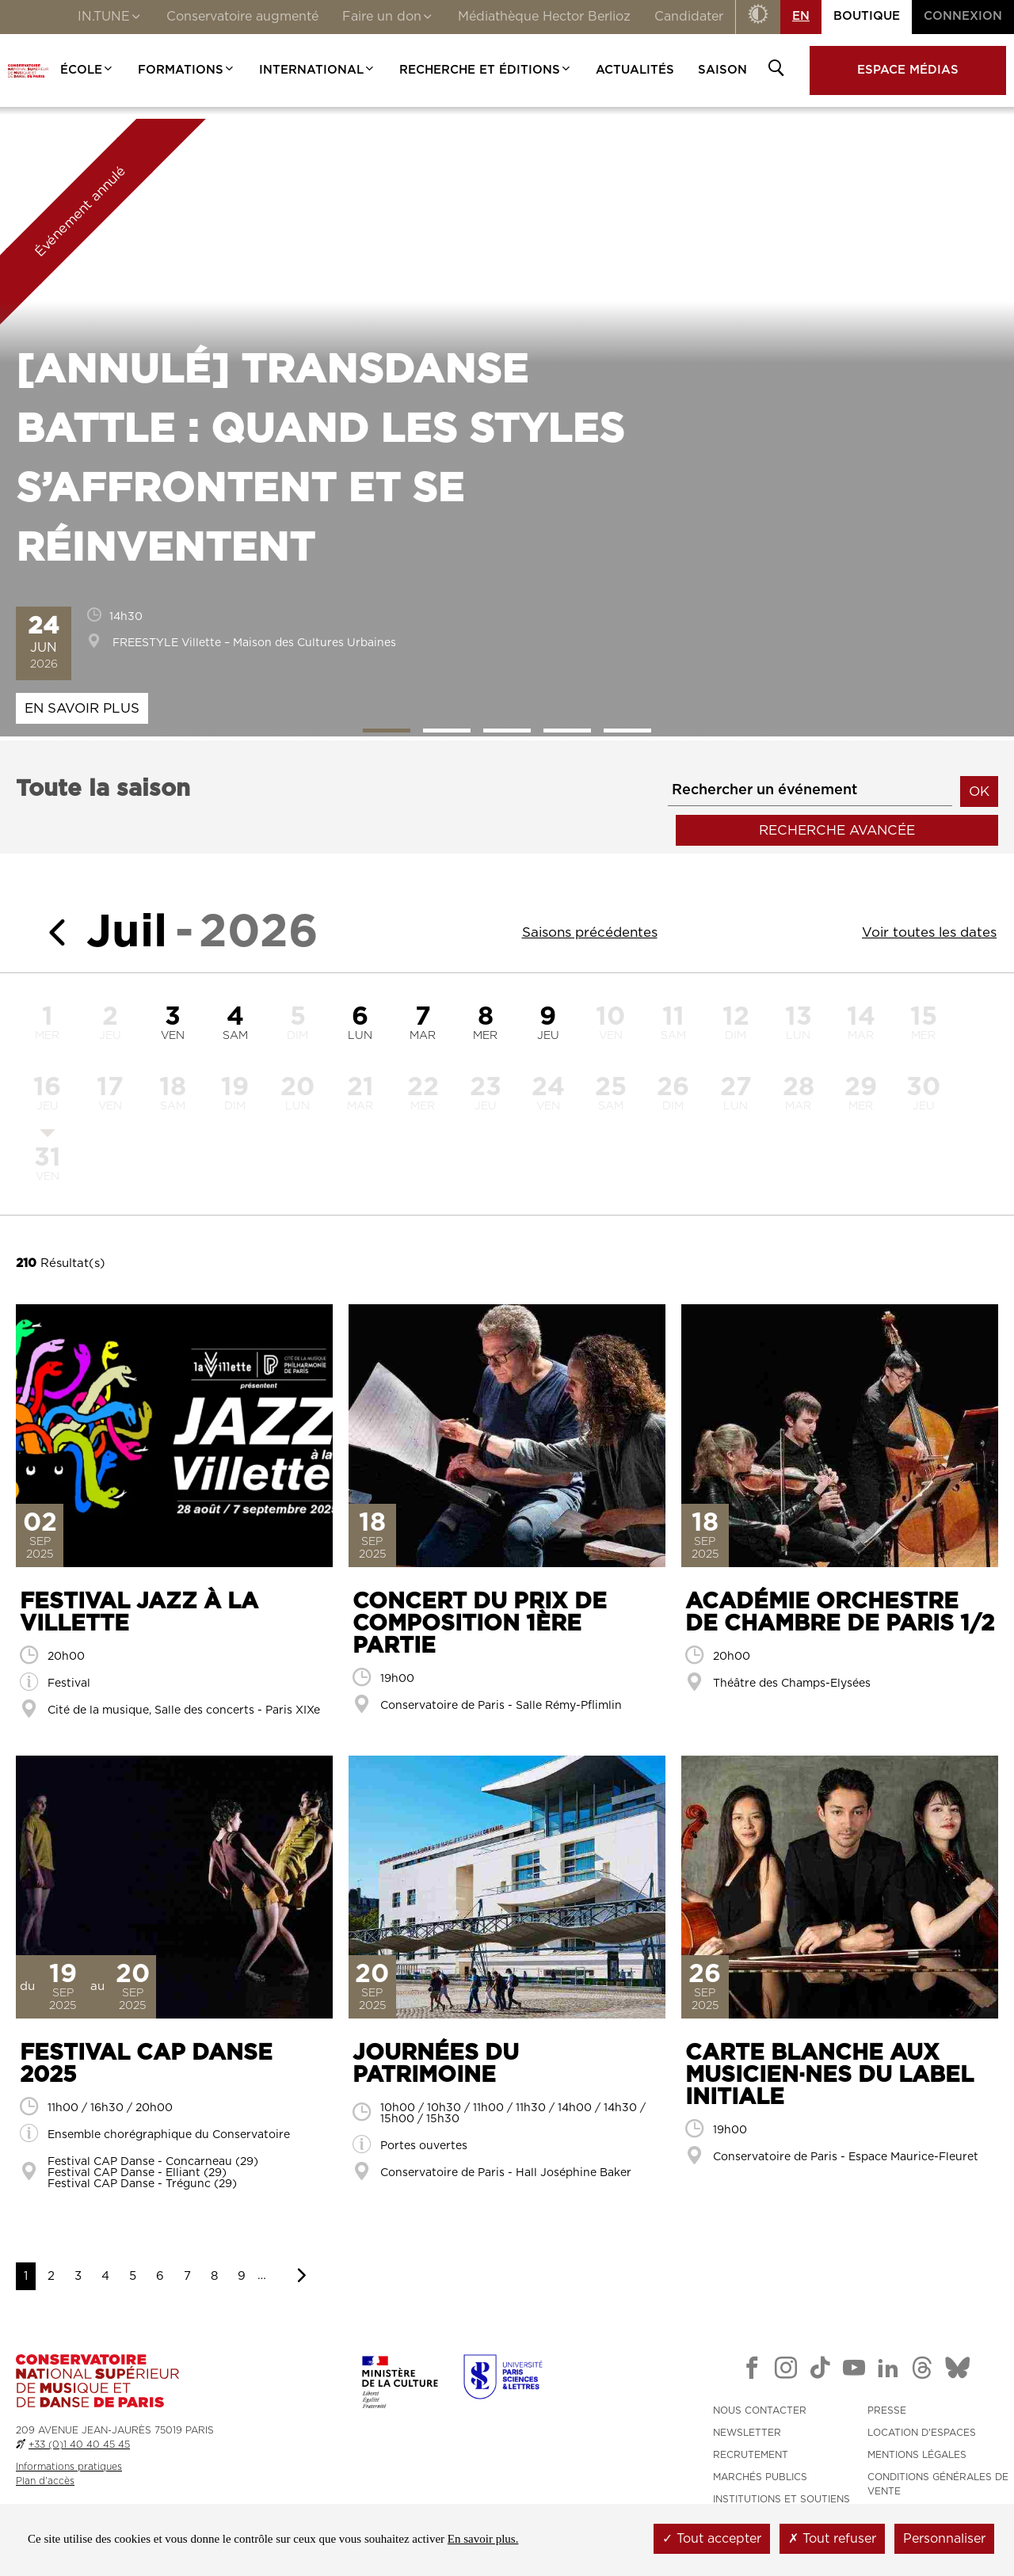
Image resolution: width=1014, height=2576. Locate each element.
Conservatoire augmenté (242, 16)
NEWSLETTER (747, 2432)
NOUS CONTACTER (759, 2410)
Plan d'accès (45, 2481)
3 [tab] (507, 730)
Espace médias (908, 70)
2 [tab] (447, 730)
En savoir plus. (483, 2538)
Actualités (635, 70)
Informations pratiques (69, 2466)
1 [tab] (386, 730)
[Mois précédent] (51, 932)
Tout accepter (711, 2538)
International (317, 70)
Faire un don (388, 18)
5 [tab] (627, 730)
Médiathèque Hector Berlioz (544, 16)
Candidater (688, 16)
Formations (186, 70)
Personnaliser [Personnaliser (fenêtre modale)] (944, 2538)
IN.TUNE (110, 18)
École (87, 70)
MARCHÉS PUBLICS (760, 2477)
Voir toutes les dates (929, 932)
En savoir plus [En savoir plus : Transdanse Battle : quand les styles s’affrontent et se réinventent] (82, 708)
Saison (722, 70)
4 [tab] (567, 730)
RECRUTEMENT (750, 2455)
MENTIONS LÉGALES (916, 2455)
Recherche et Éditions (485, 70)
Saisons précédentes (590, 932)
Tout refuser (832, 2538)
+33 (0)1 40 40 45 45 (79, 2444)
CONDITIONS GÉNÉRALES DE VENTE (937, 2484)
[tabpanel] (507, 427)
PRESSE (886, 2410)
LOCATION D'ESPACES (921, 2432)
